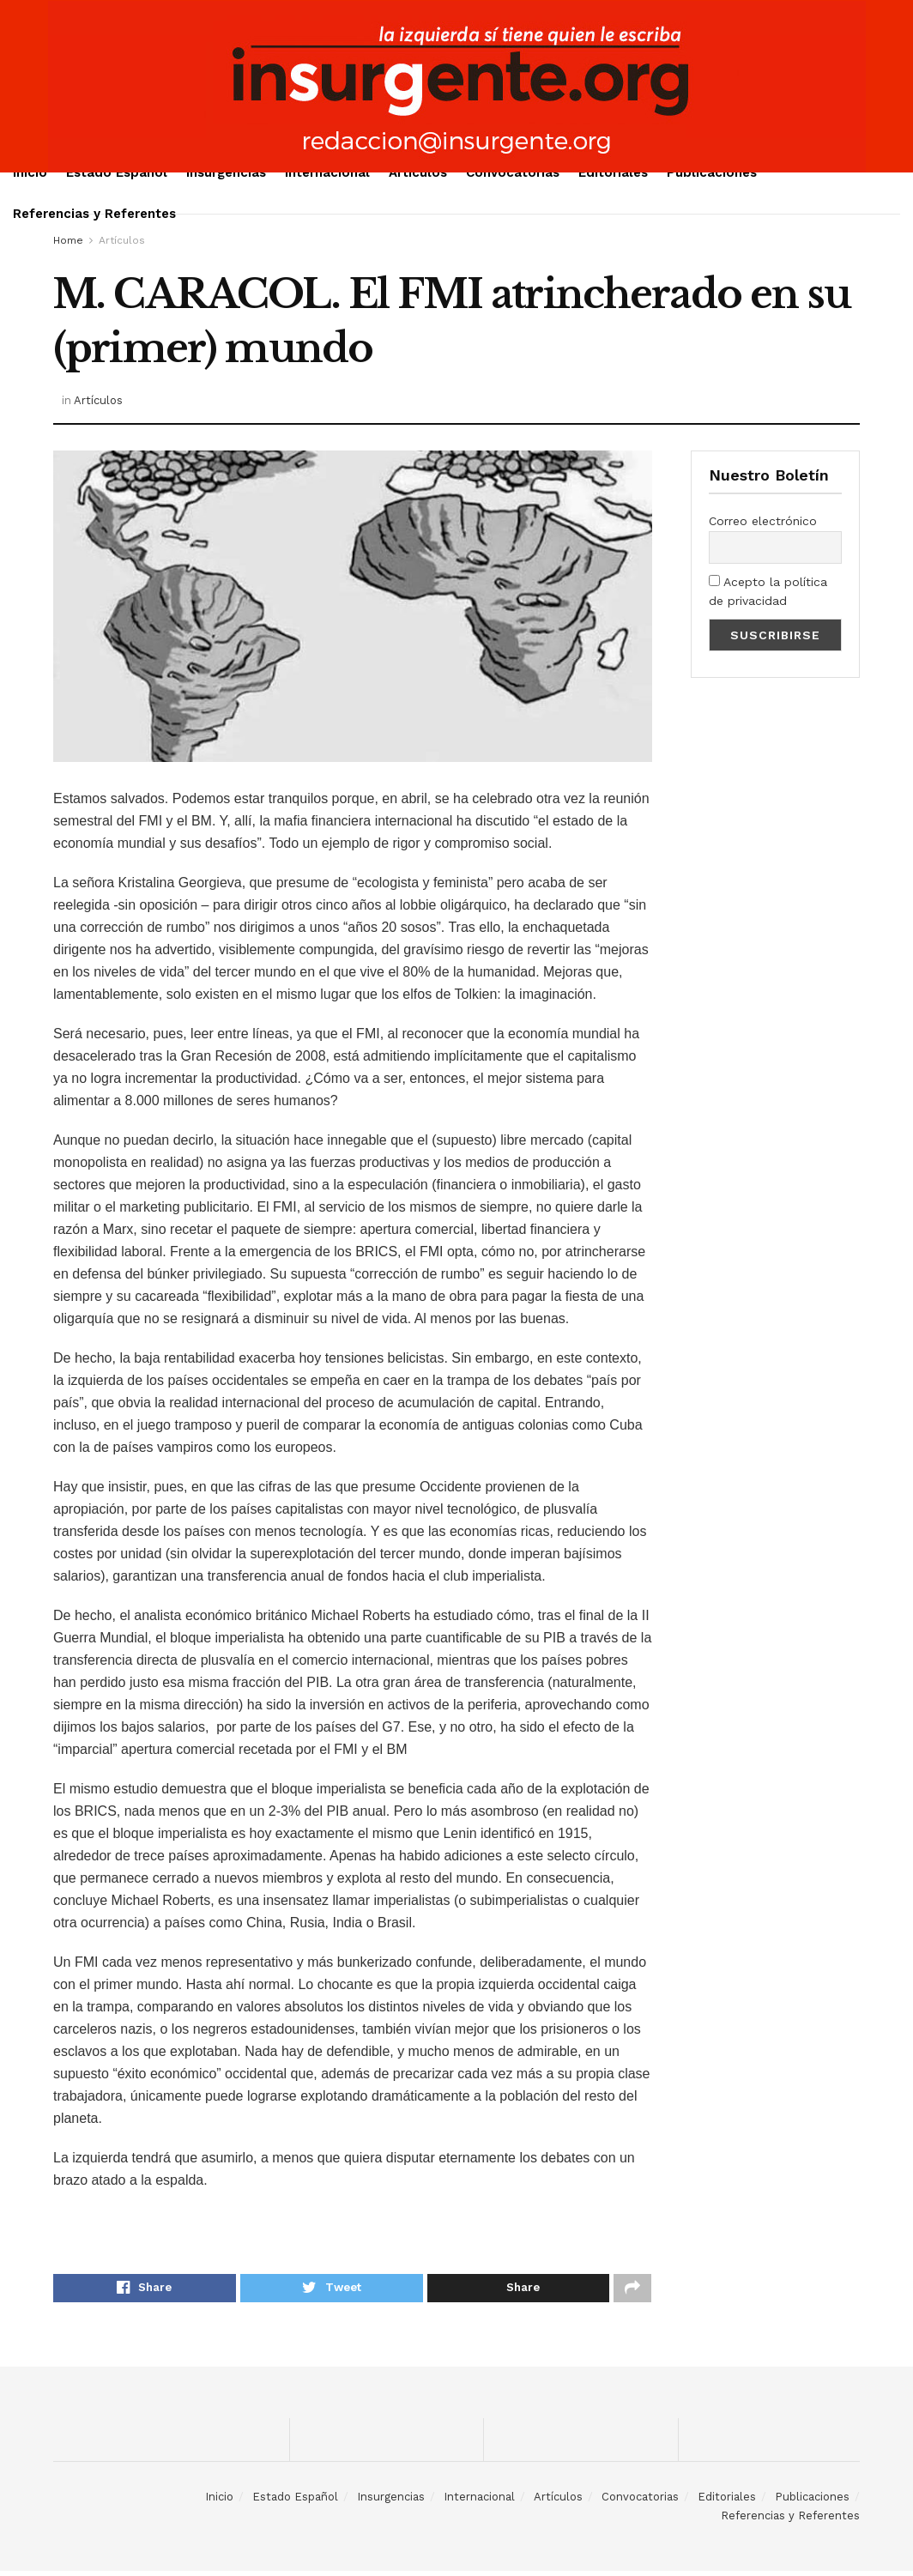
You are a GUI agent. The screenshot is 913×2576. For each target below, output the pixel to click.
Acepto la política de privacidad (768, 591)
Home (68, 240)
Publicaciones (712, 172)
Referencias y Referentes (94, 213)
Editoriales (613, 172)
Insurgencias (226, 172)
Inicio (30, 172)
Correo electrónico (763, 521)
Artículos (418, 172)
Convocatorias (512, 172)
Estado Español (116, 172)
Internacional (327, 172)
